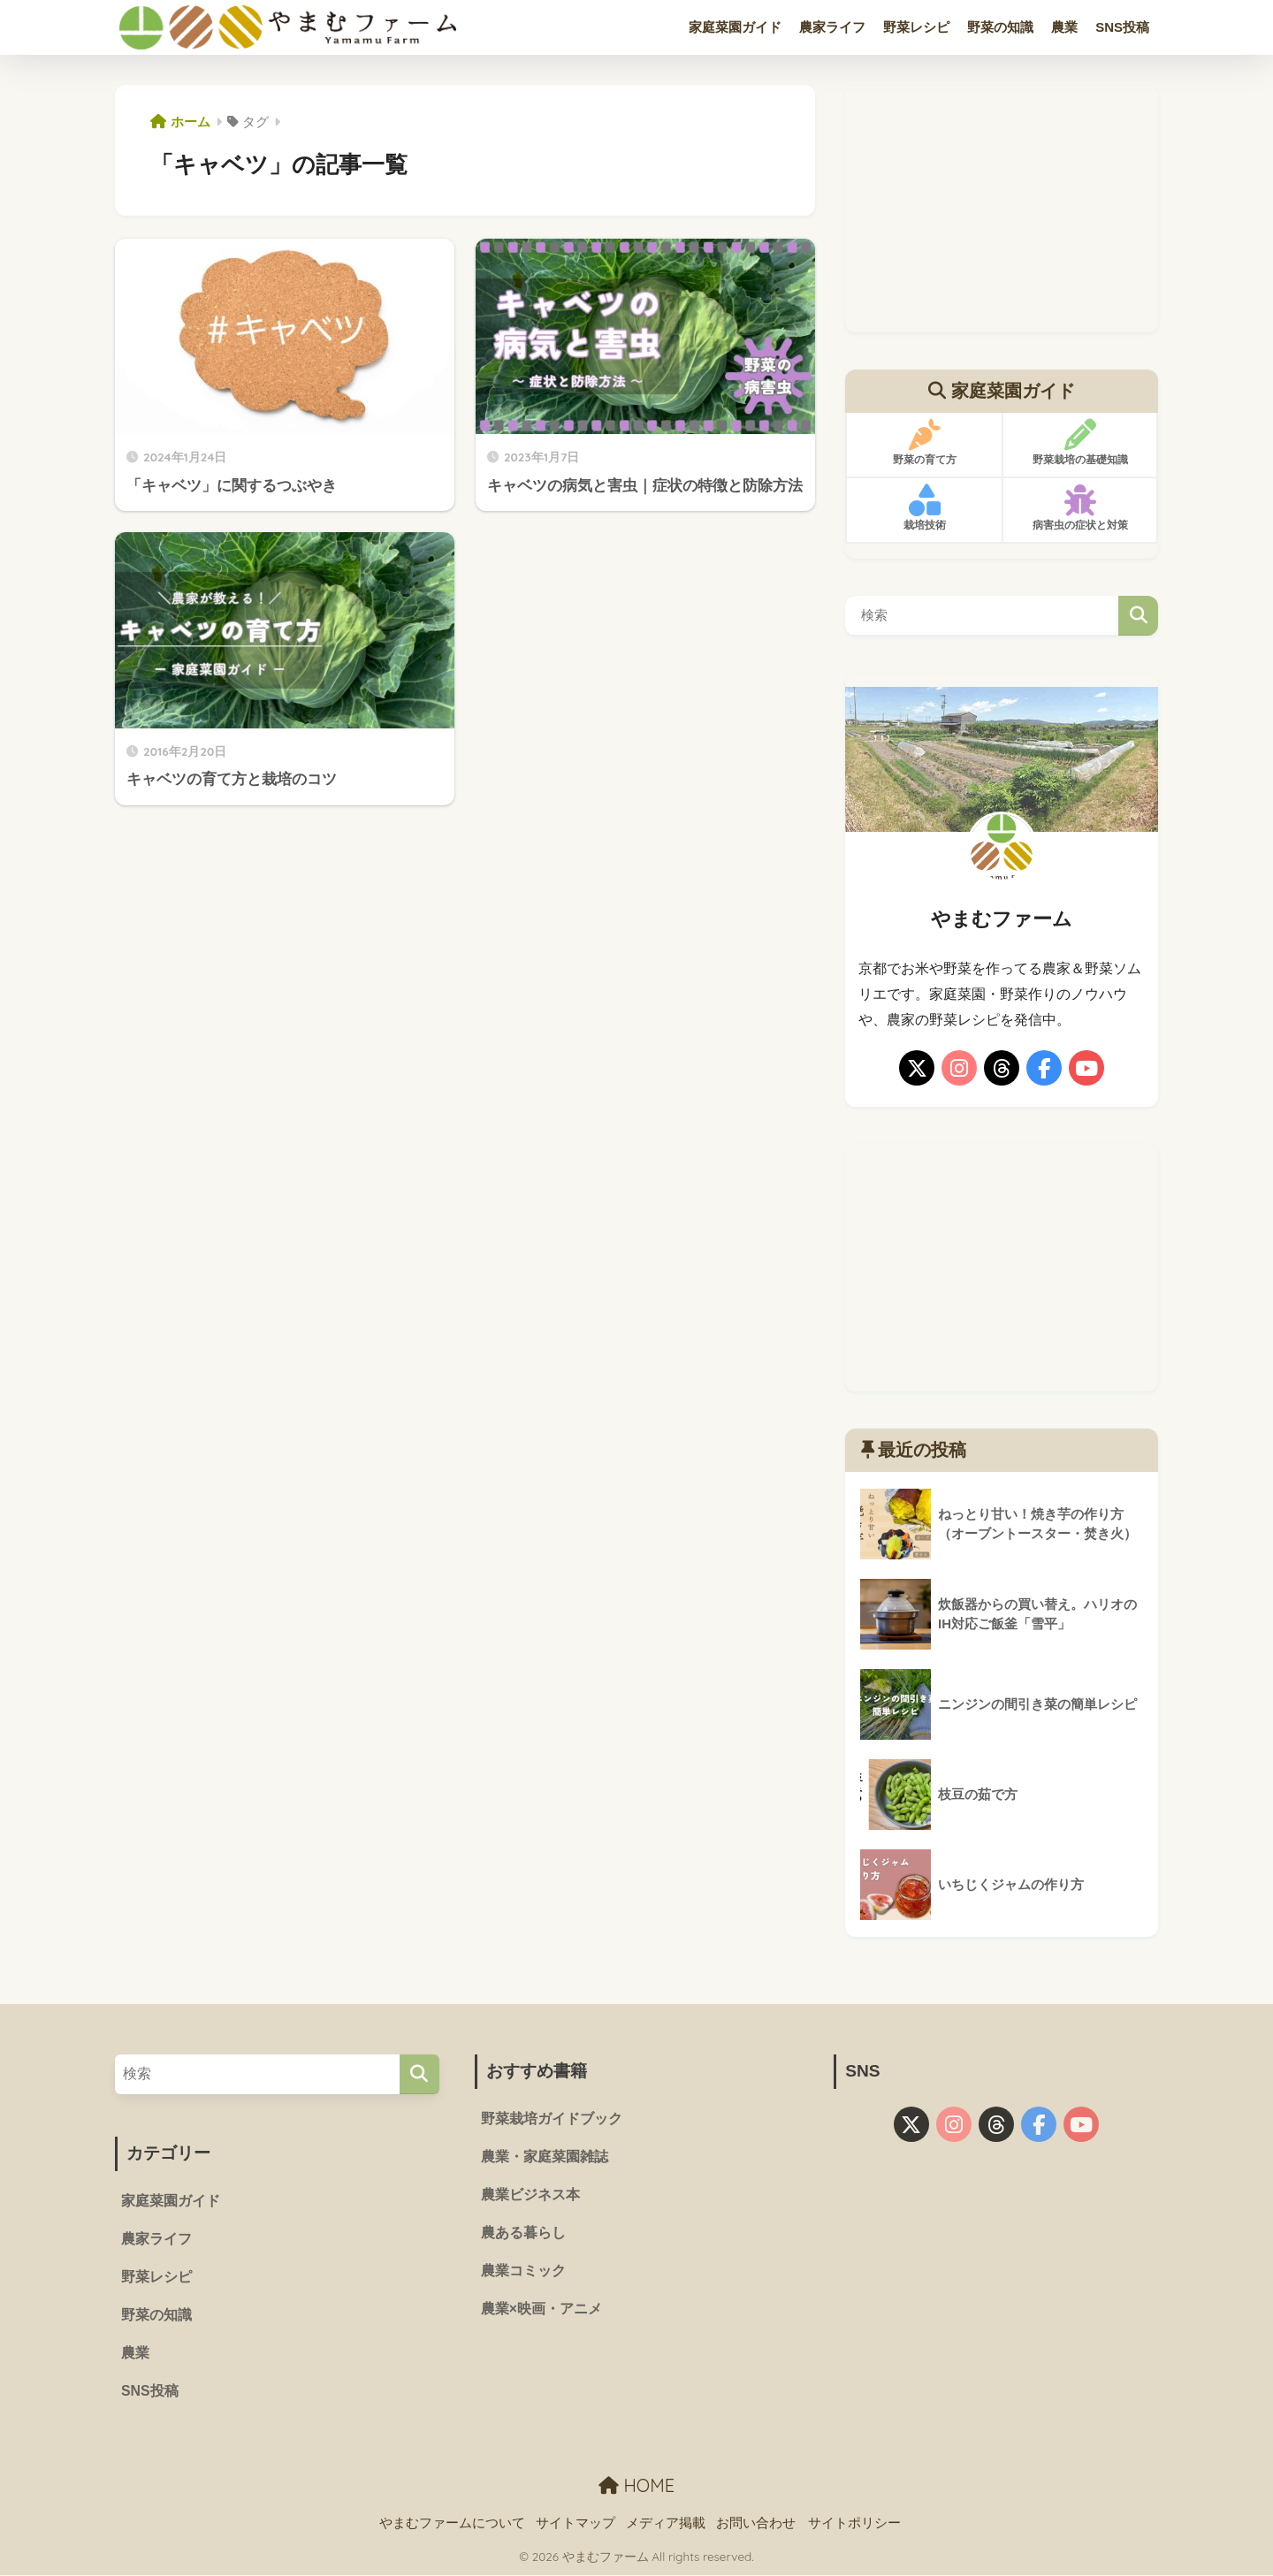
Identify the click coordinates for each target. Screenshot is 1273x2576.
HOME (636, 2487)
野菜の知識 (1000, 26)
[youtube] (1086, 1068)
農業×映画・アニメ (541, 2310)
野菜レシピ (916, 26)
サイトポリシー (854, 2524)
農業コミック (523, 2272)
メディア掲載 (665, 2524)
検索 (1138, 616)
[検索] (419, 2074)
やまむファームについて (452, 2524)
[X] (917, 1068)
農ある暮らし (523, 2234)
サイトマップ (575, 2524)
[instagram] (959, 1068)
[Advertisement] (1001, 208)
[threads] (1001, 1068)
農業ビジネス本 (530, 2195)
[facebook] (1044, 1068)
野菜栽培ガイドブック (551, 2119)
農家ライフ (832, 26)
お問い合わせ (756, 2524)
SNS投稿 (1122, 26)
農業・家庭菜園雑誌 (544, 2157)
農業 (1064, 26)
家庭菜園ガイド (735, 26)
